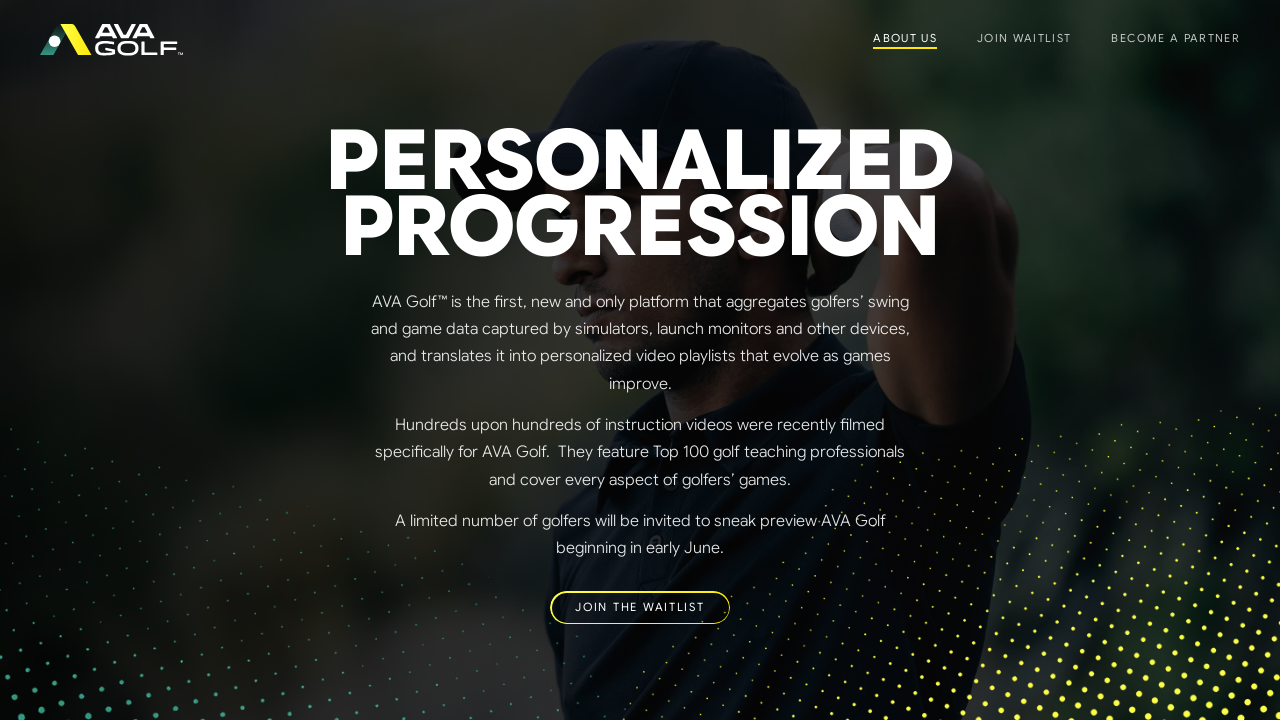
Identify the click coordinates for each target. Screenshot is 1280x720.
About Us (905, 38)
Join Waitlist (1024, 38)
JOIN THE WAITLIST (639, 607)
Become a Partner (1175, 38)
